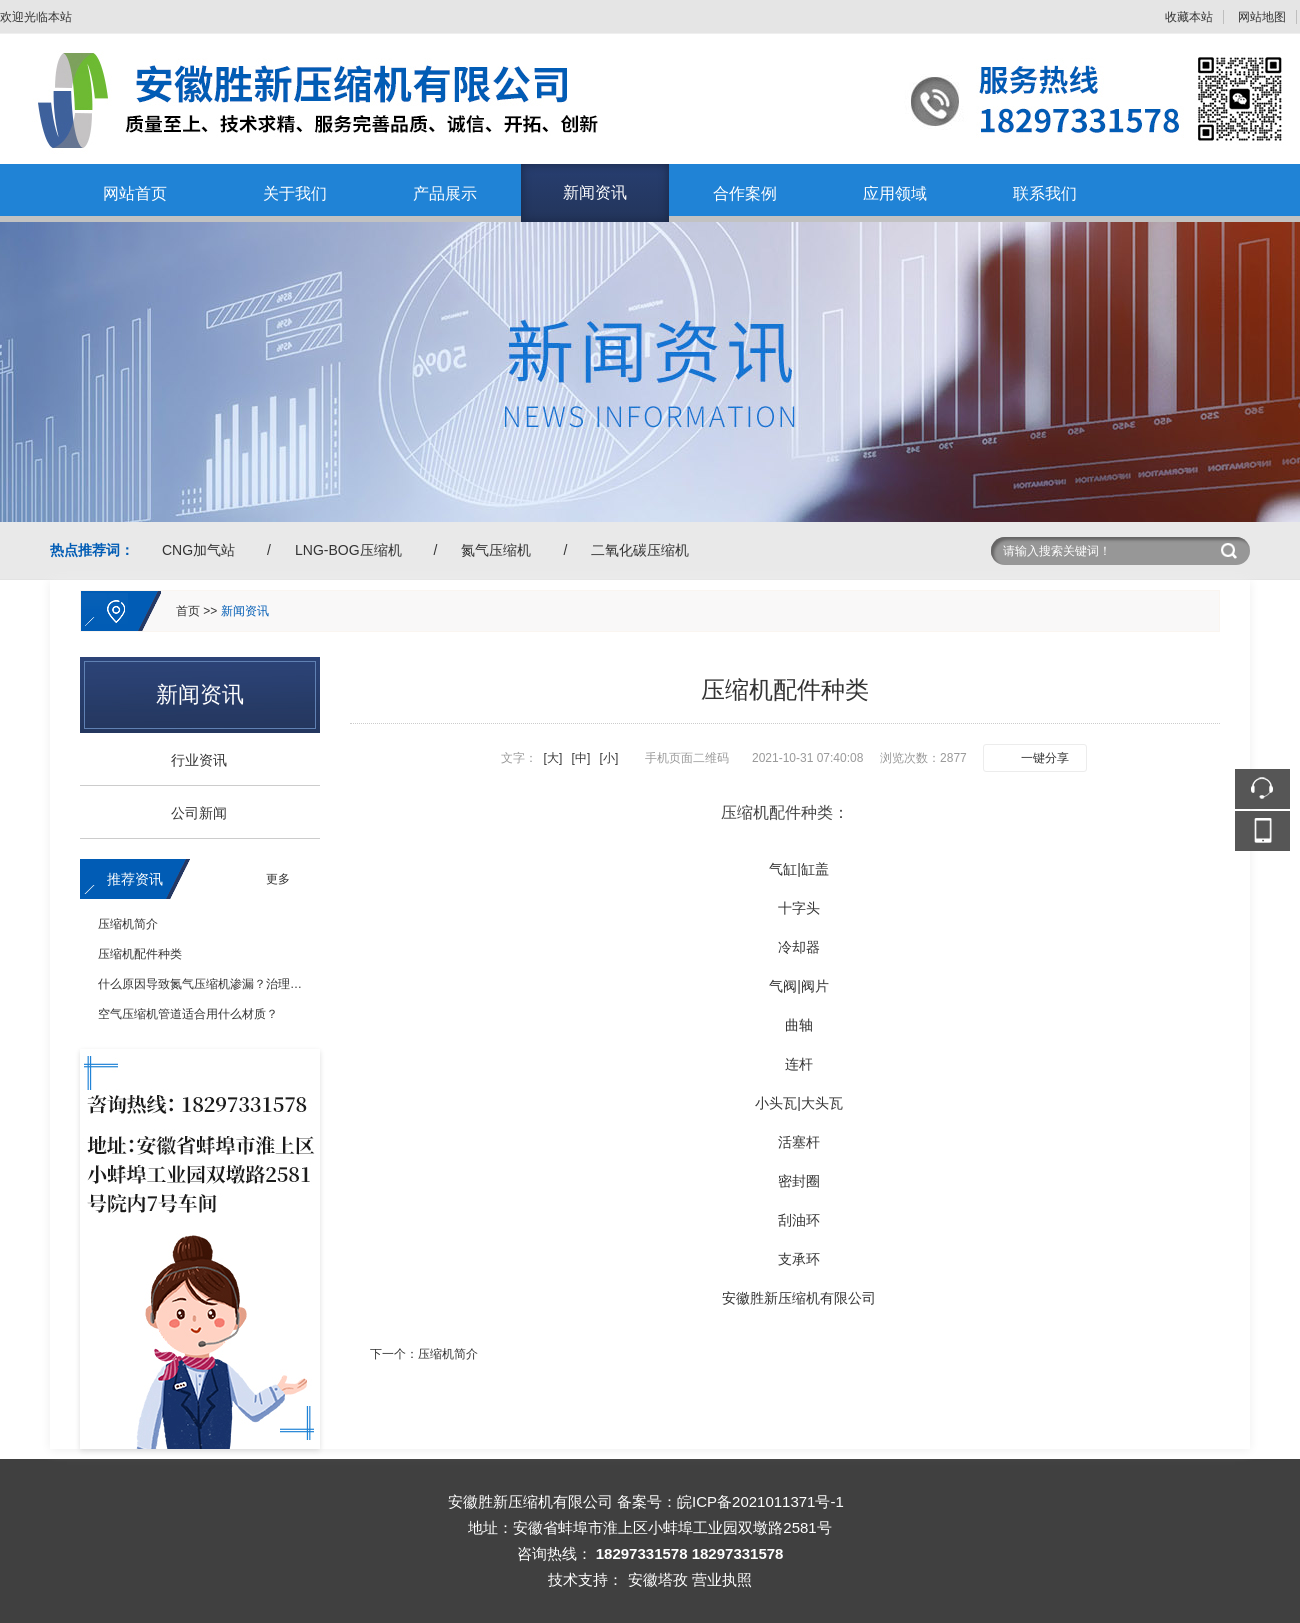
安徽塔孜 (658, 1579)
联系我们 (1045, 193)
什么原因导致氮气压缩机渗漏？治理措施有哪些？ (230, 984)
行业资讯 (192, 760)
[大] (553, 758)
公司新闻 (192, 813)
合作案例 (745, 193)
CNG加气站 (198, 550)
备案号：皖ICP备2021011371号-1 (730, 1501)
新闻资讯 (595, 192)
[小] (609, 758)
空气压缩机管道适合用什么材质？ (188, 1014)
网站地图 (1262, 17)
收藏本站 (1189, 17)
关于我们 (295, 193)
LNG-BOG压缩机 (348, 550)
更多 (278, 879)
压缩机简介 (128, 924)
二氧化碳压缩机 (640, 550)
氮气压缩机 (496, 550)
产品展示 (445, 193)
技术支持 (578, 1579)
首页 (188, 611)
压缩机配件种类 (140, 954)
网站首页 (135, 193)
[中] (581, 758)
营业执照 (722, 1579)
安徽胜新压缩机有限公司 (799, 1298)
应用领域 (895, 193)
